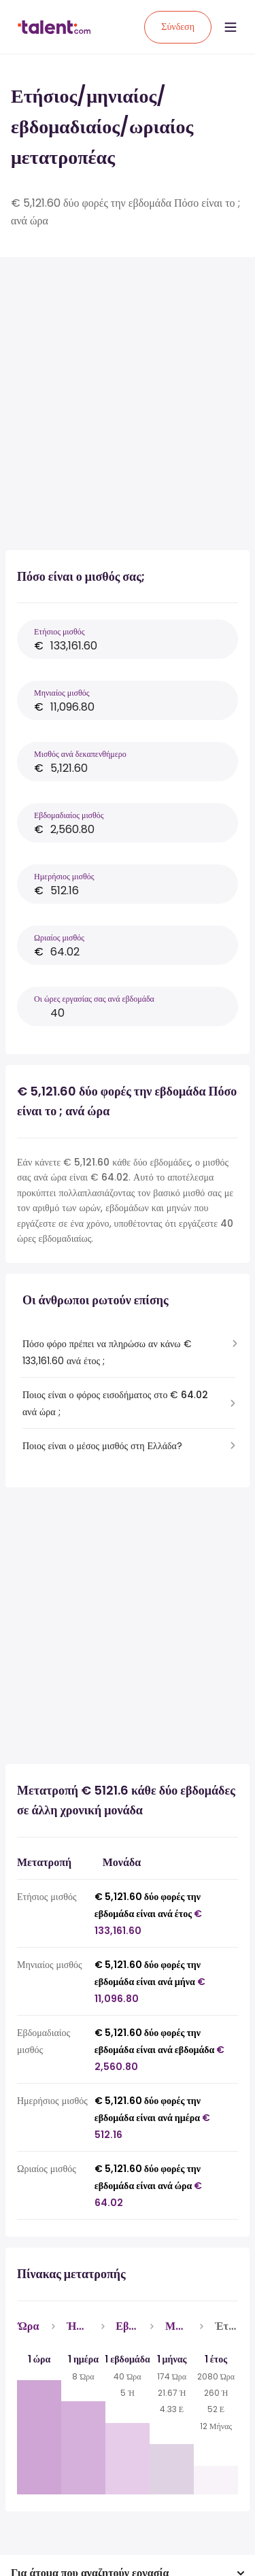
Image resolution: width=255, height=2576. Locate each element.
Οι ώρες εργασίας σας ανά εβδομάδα (94, 998)
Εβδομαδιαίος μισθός (69, 815)
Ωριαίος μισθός (59, 937)
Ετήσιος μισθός (59, 631)
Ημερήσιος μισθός (64, 876)
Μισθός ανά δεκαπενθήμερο (80, 754)
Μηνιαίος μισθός (62, 692)
